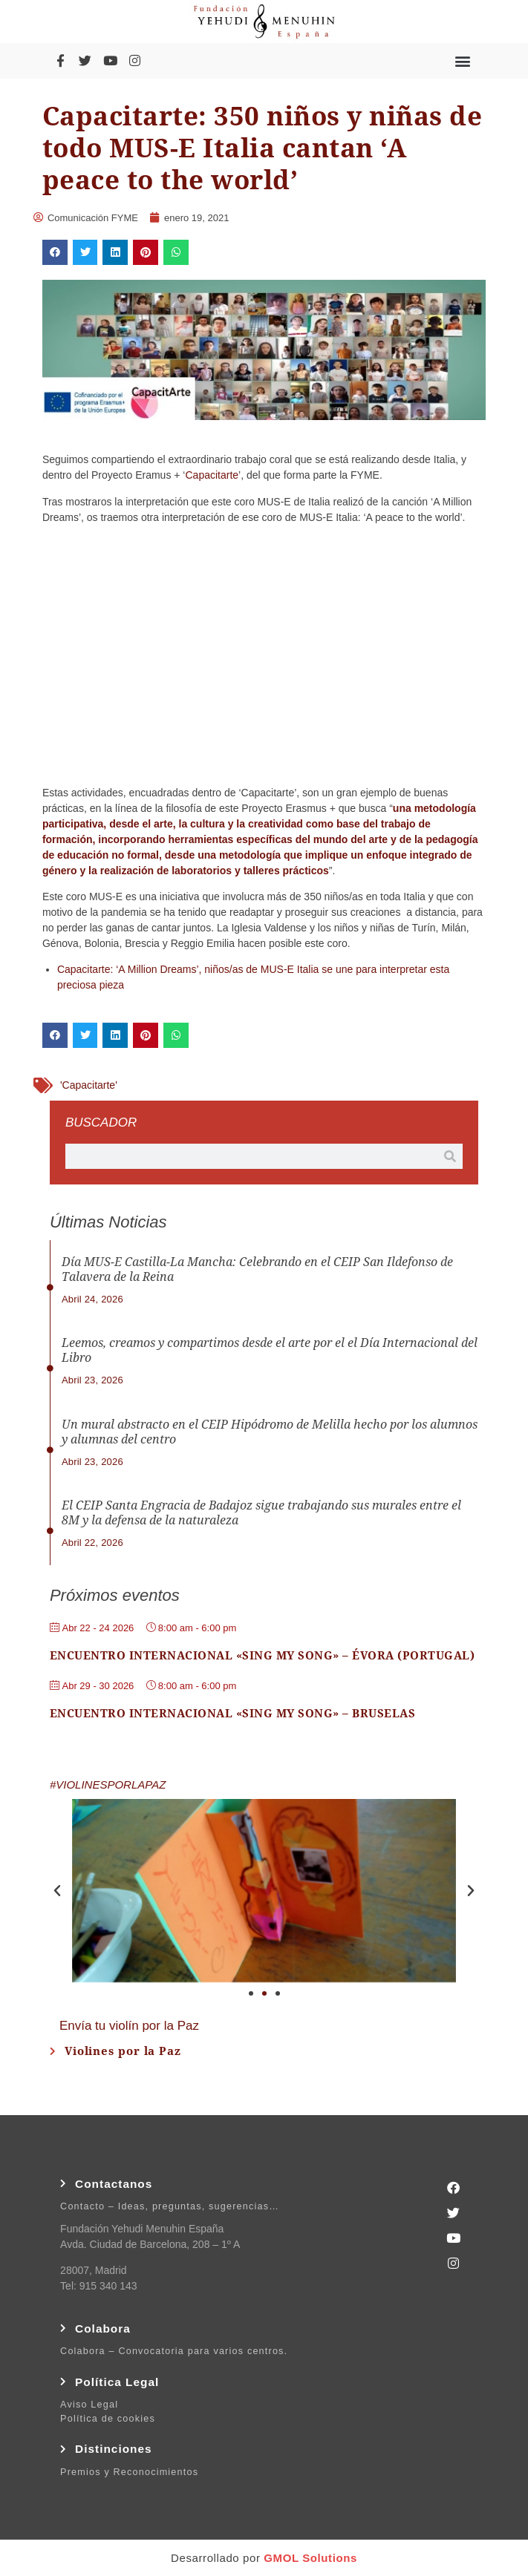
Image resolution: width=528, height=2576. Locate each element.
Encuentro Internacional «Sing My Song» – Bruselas (233, 1713)
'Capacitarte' (88, 1085)
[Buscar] (450, 1156)
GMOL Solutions (310, 2558)
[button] (463, 60)
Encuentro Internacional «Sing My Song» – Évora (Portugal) (262, 1655)
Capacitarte (211, 475)
